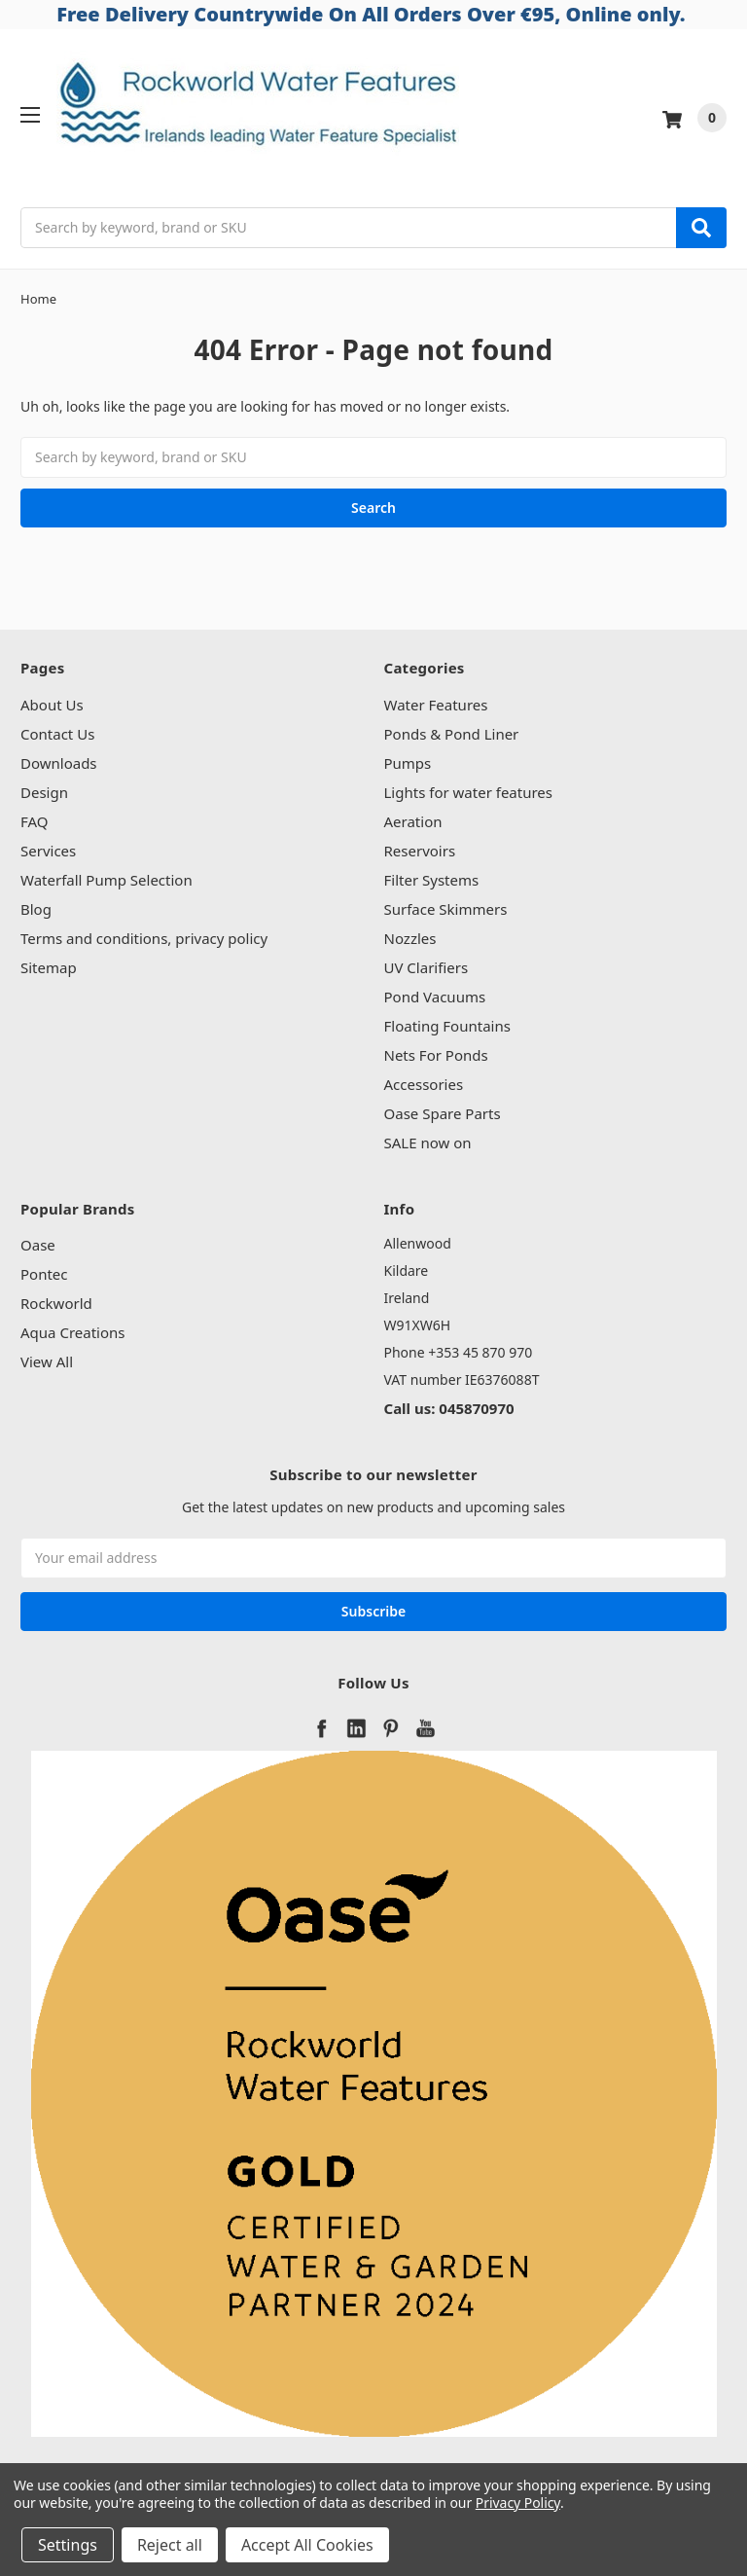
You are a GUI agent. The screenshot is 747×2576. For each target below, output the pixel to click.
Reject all (169, 2545)
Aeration (413, 821)
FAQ (34, 821)
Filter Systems (432, 879)
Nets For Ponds (436, 1055)
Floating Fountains (447, 1025)
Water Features (436, 704)
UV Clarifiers (426, 967)
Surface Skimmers (446, 909)
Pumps (408, 763)
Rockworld (56, 1303)
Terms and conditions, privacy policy (143, 938)
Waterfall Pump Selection (106, 879)
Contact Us (57, 734)
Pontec (44, 1274)
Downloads (58, 763)
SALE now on (428, 1142)
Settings (67, 2545)
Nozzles (410, 938)
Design (44, 792)
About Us (52, 704)
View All (46, 1361)
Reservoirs (420, 850)
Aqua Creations (72, 1332)
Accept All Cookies (307, 2545)
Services (48, 850)
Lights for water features (468, 792)
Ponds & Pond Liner (451, 734)
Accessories (424, 1084)
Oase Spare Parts (442, 1113)
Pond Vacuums (435, 996)
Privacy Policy (518, 2502)
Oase (37, 1244)
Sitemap (48, 967)
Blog (36, 909)
